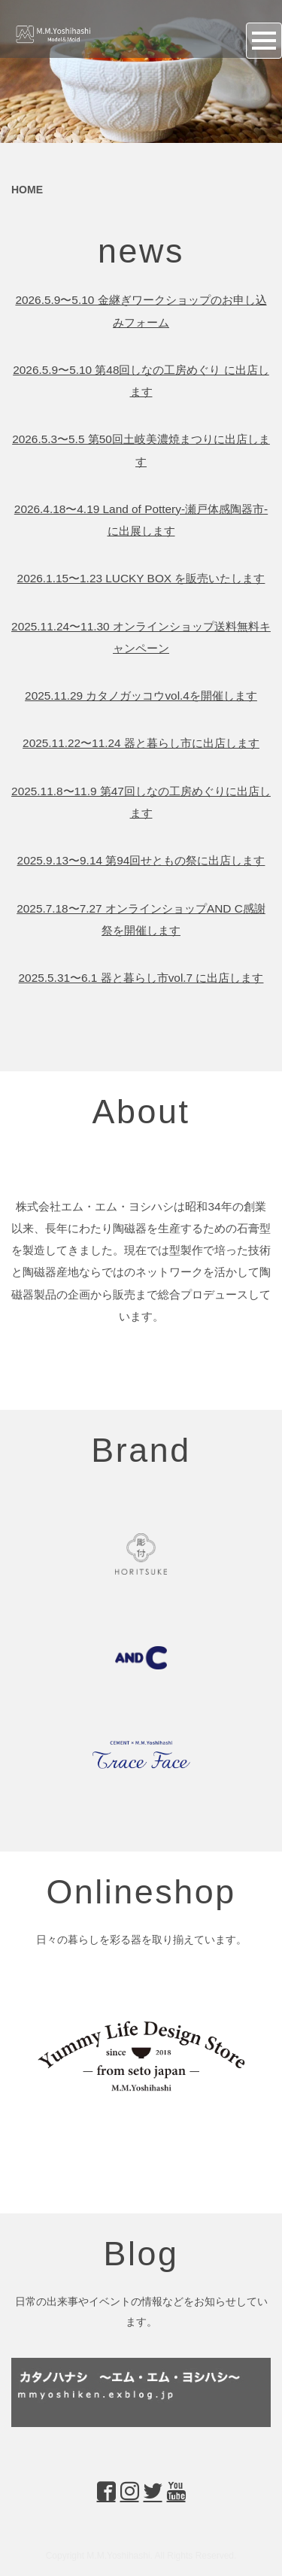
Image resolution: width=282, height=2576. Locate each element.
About (141, 1111)
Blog (141, 2253)
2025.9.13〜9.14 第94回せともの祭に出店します (141, 860)
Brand (140, 1450)
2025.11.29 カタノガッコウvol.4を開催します (141, 695)
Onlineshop (140, 1891)
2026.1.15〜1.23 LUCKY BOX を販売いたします (141, 578)
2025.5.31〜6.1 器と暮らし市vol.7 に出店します (141, 977)
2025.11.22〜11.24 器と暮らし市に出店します (141, 743)
